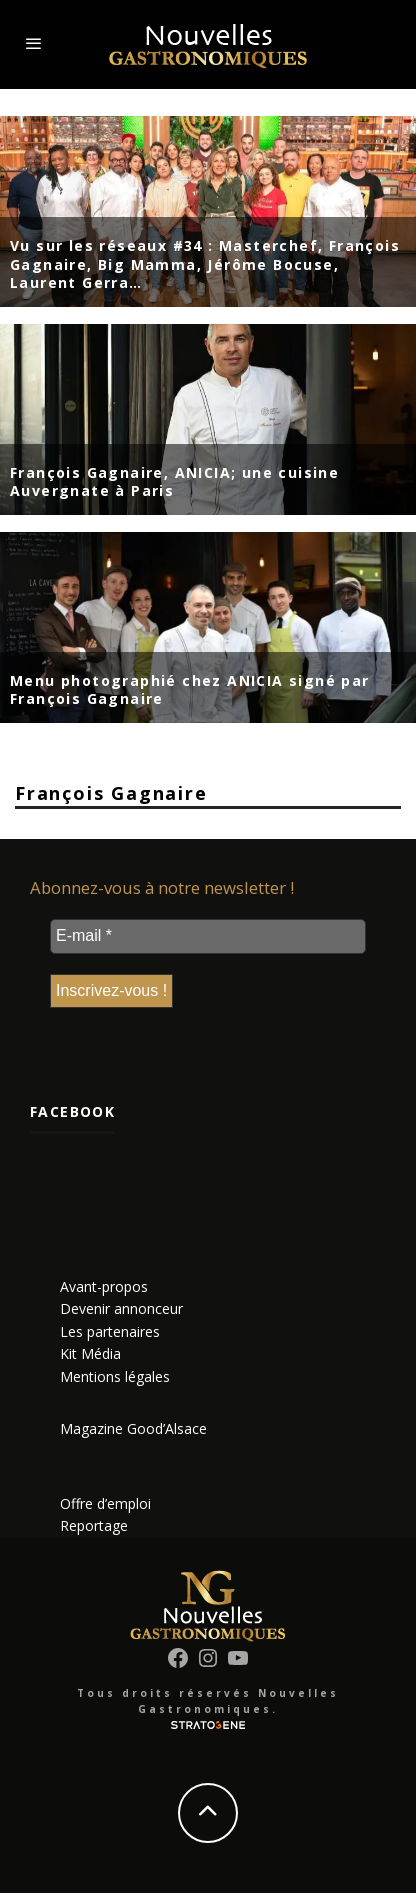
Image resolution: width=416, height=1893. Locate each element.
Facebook (72, 1111)
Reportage (94, 1525)
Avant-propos (104, 1286)
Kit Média (90, 1353)
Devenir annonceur (121, 1308)
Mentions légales (115, 1376)
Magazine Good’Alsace (133, 1428)
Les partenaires (110, 1331)
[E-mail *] (208, 936)
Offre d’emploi (105, 1503)
